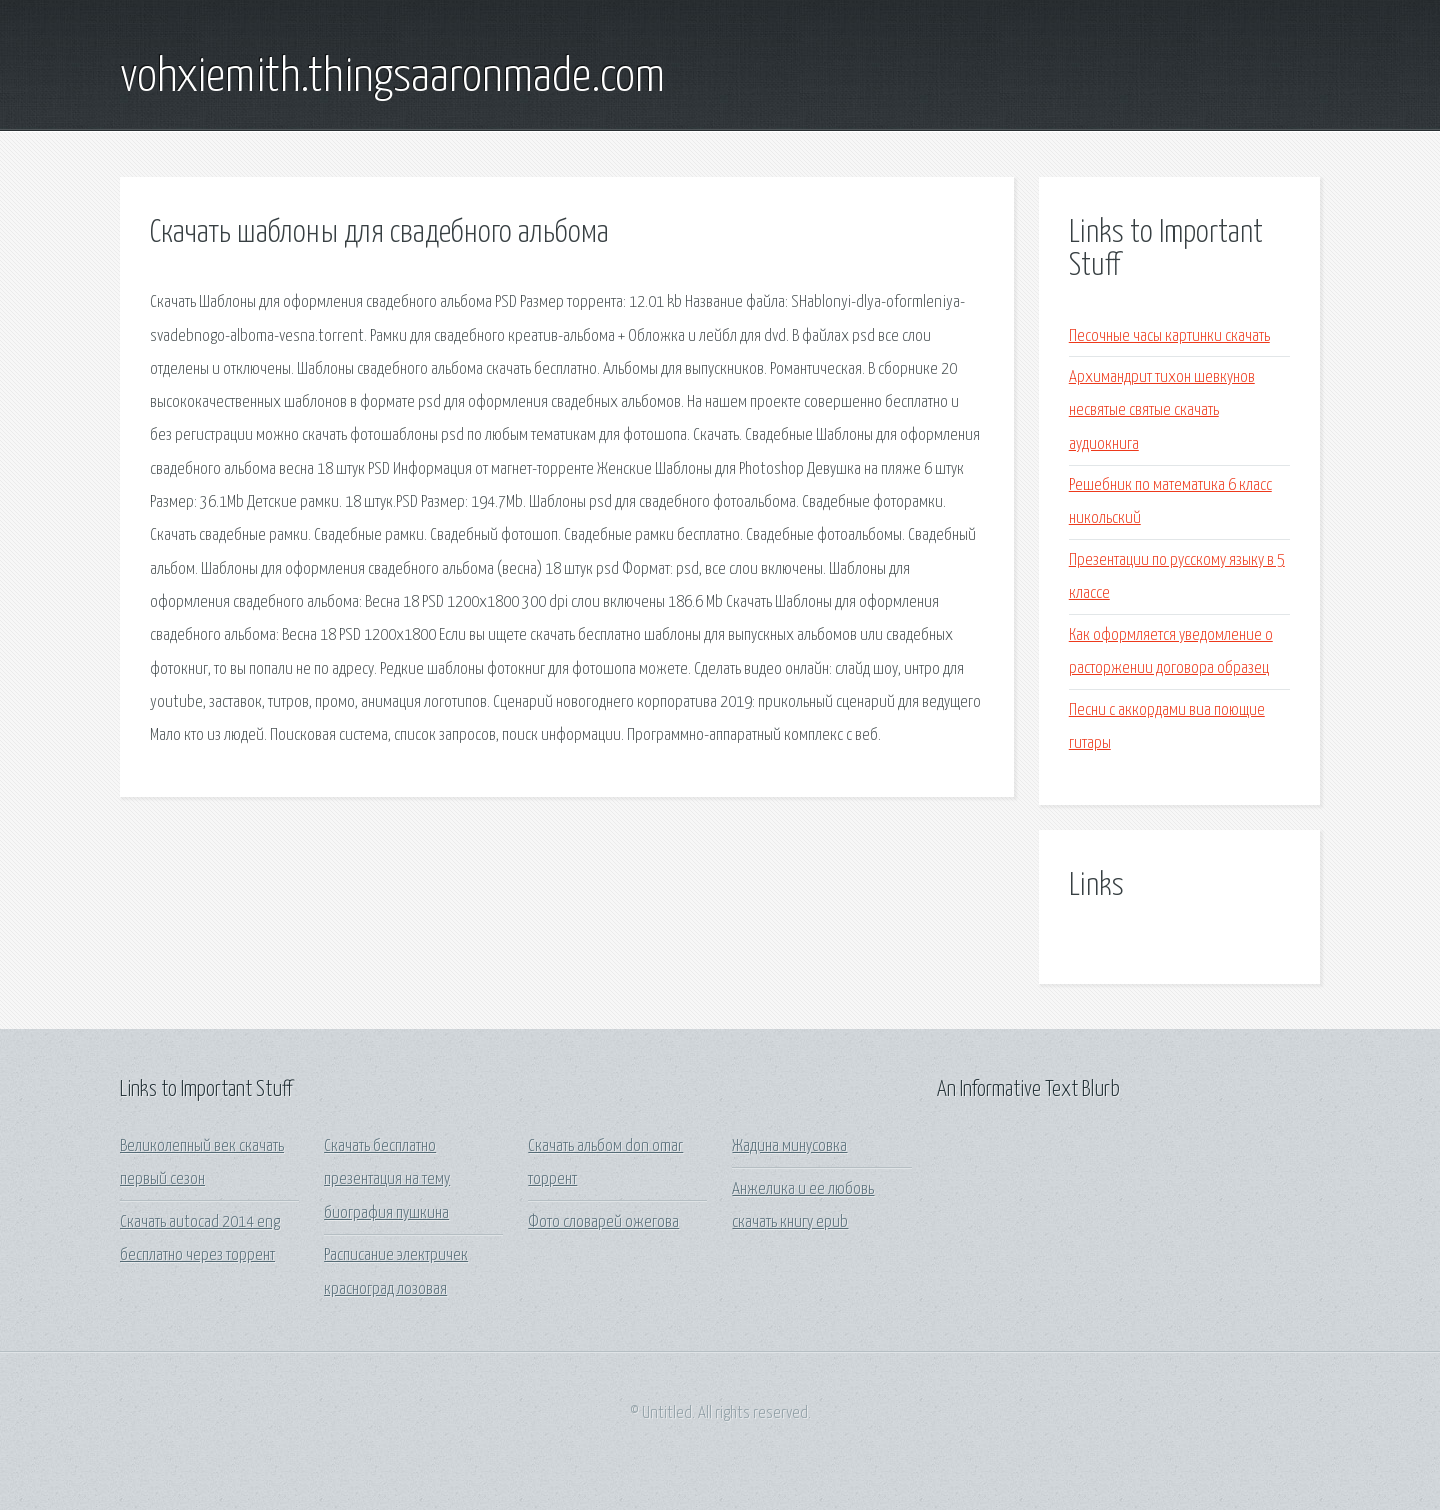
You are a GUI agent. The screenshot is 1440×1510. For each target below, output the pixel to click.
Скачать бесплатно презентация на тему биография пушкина (387, 1180)
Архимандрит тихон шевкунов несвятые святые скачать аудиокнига (1162, 411)
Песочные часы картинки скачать (1169, 336)
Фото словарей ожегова (603, 1222)
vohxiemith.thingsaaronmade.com (392, 78)
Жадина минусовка (789, 1146)
